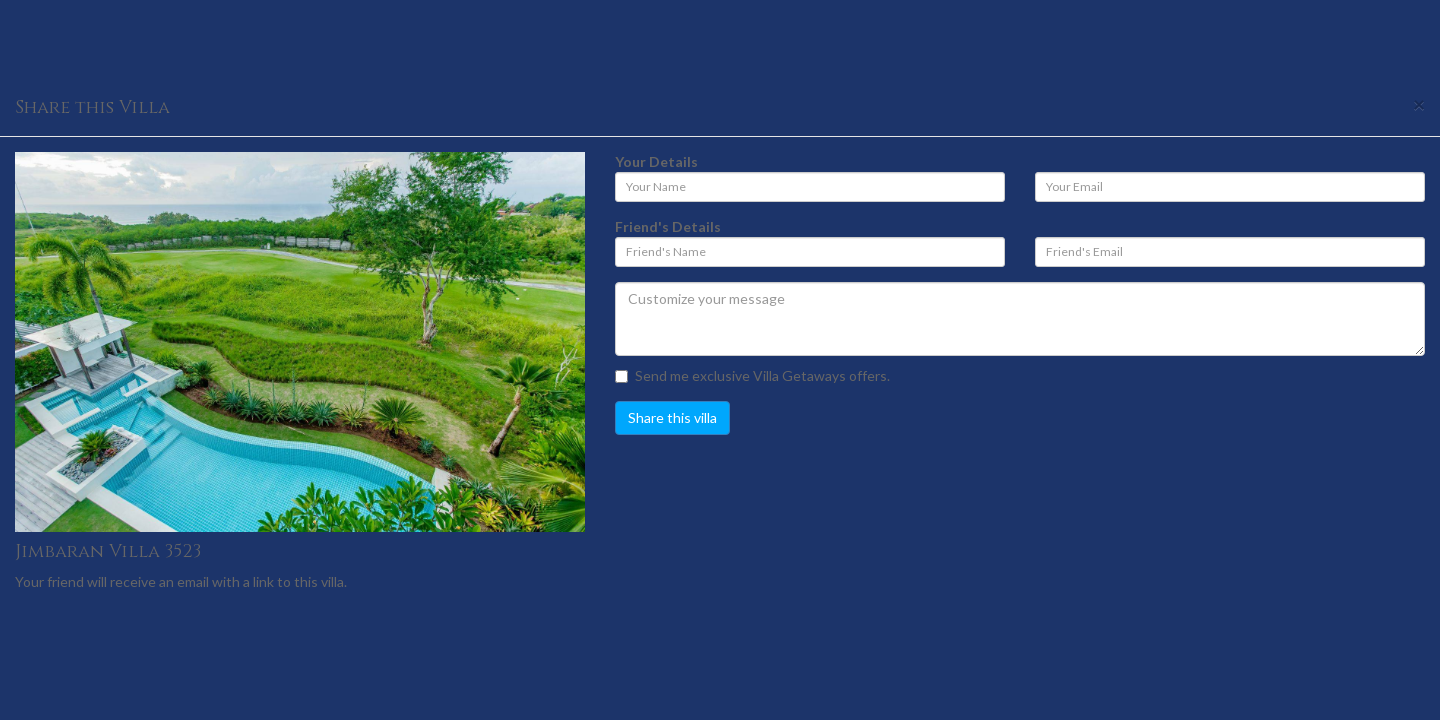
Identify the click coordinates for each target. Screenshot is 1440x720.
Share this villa (672, 417)
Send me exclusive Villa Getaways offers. (752, 375)
